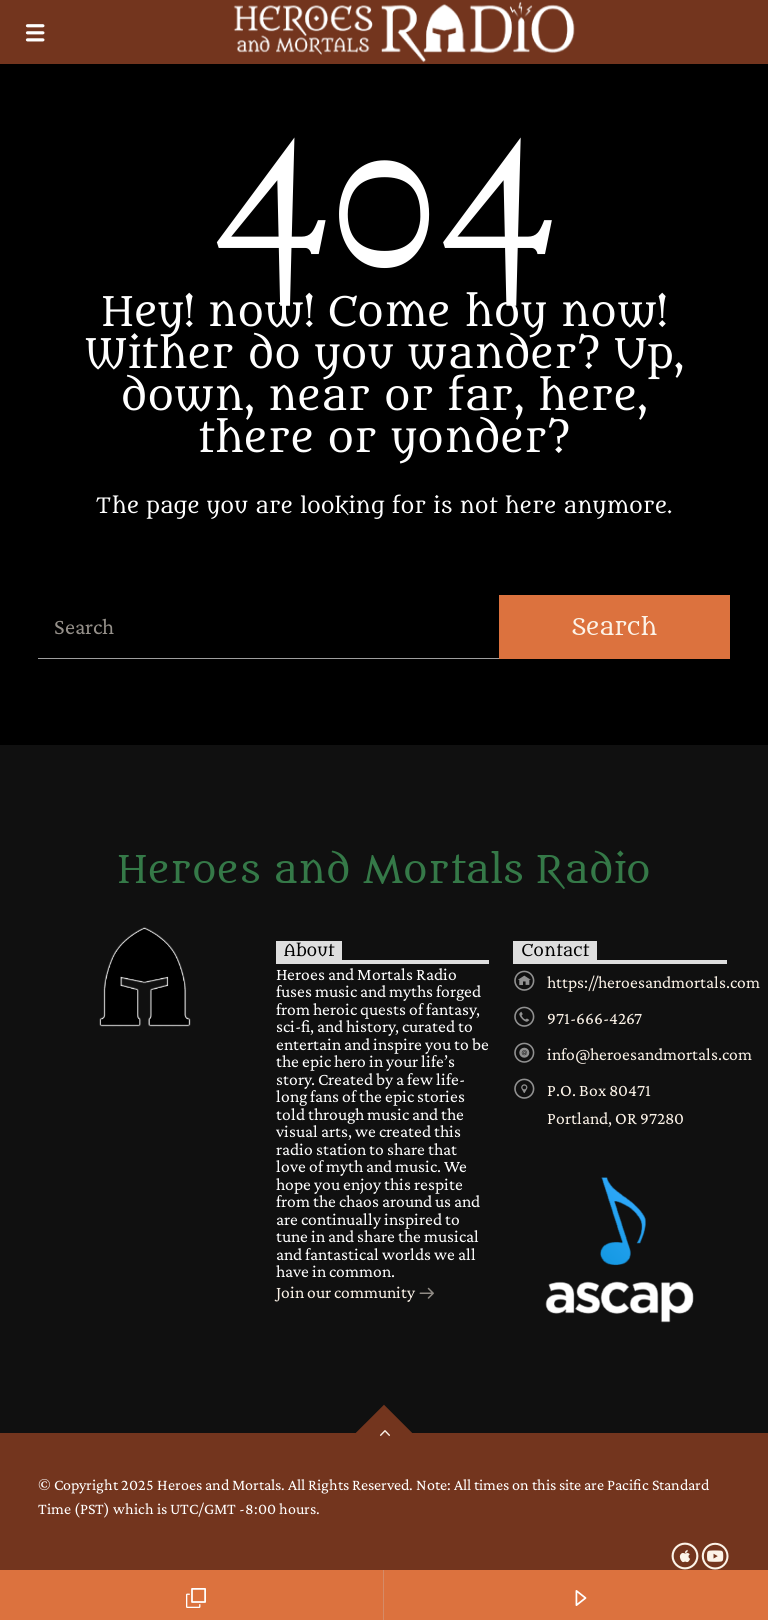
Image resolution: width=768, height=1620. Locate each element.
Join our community (356, 1294)
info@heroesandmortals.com (649, 1054)
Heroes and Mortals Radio (384, 871)
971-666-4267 (594, 1018)
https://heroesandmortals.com (653, 982)
